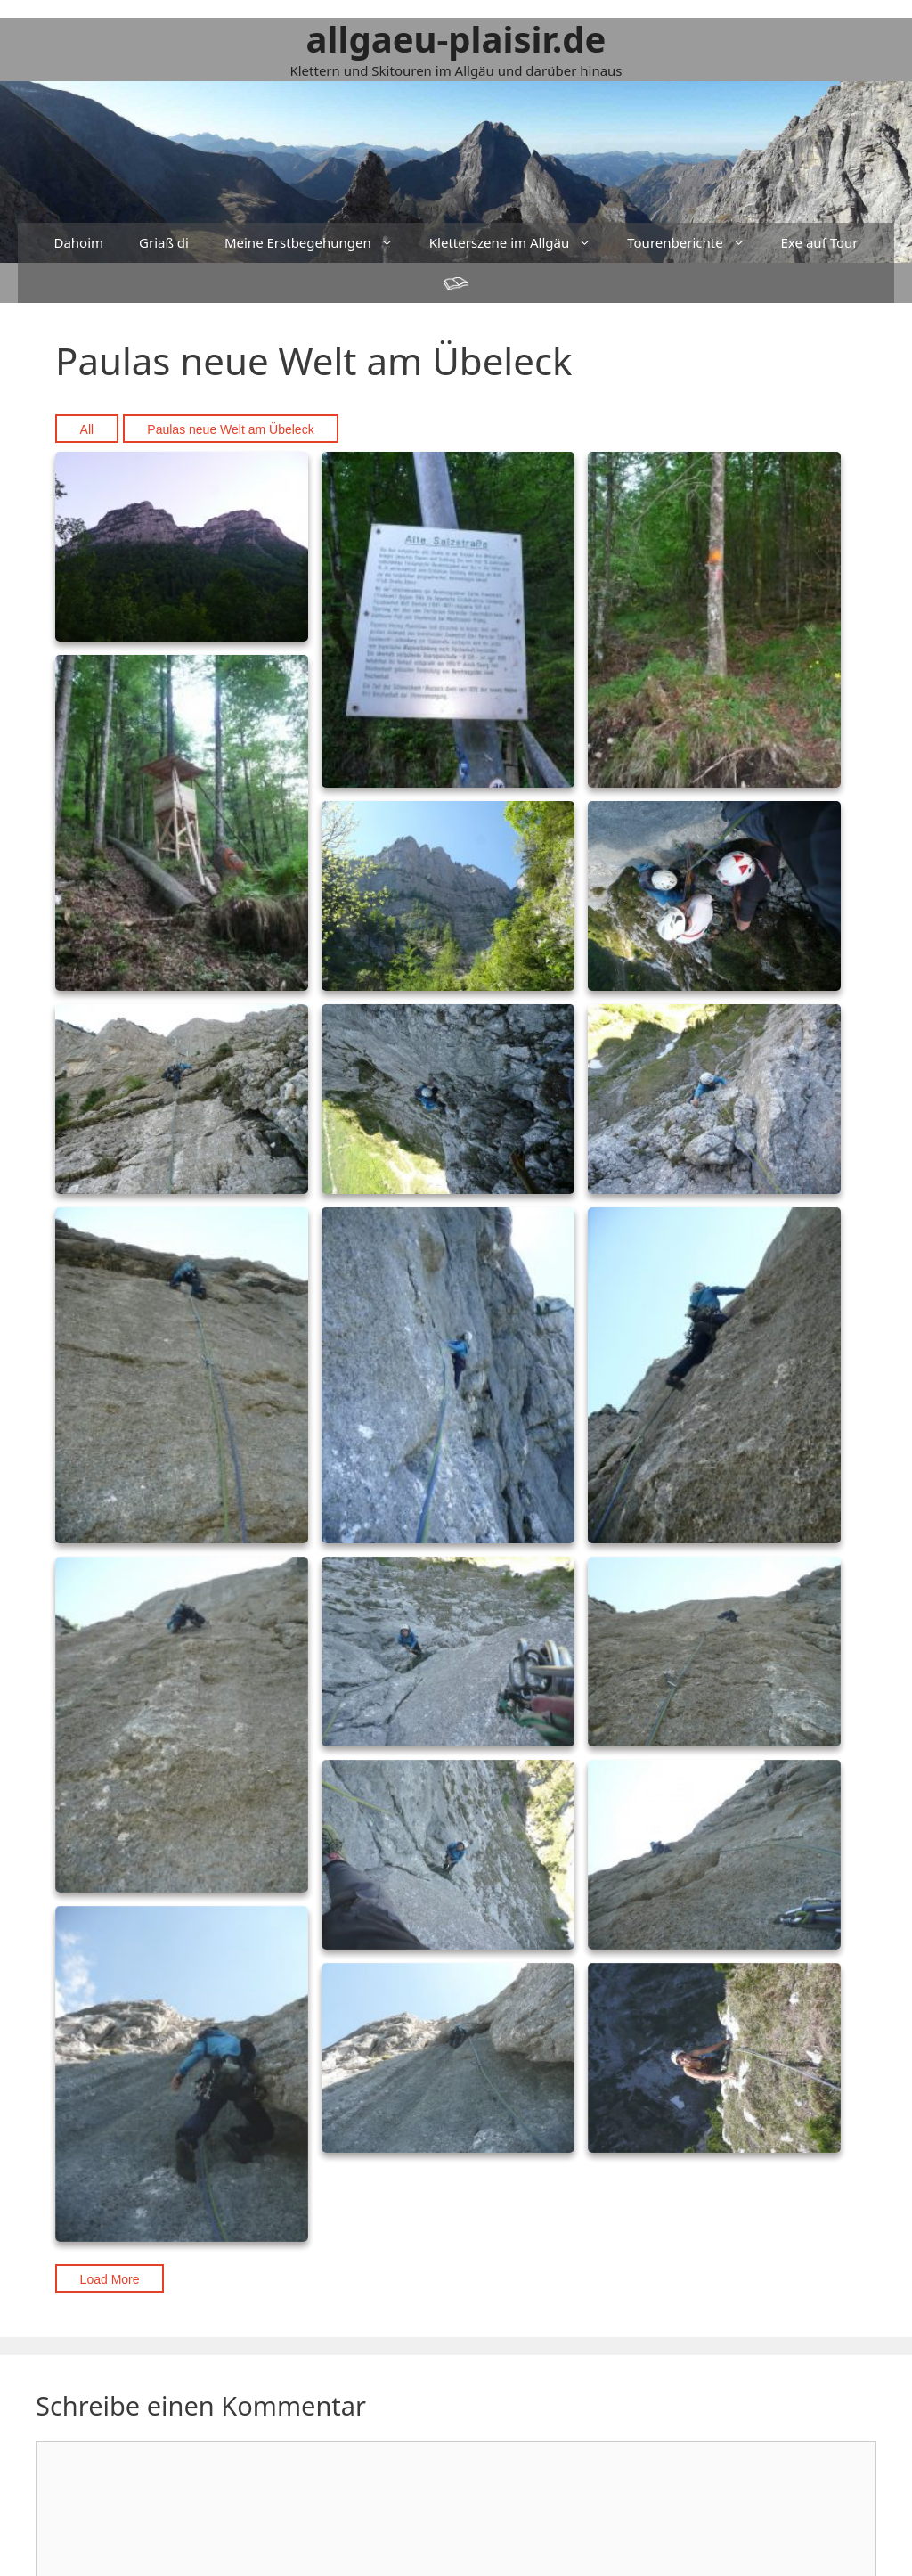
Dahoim (78, 242)
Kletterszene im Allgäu (519, 243)
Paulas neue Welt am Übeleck (230, 429)
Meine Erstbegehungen (317, 243)
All (87, 429)
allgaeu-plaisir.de (456, 38)
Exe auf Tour (820, 242)
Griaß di (164, 242)
